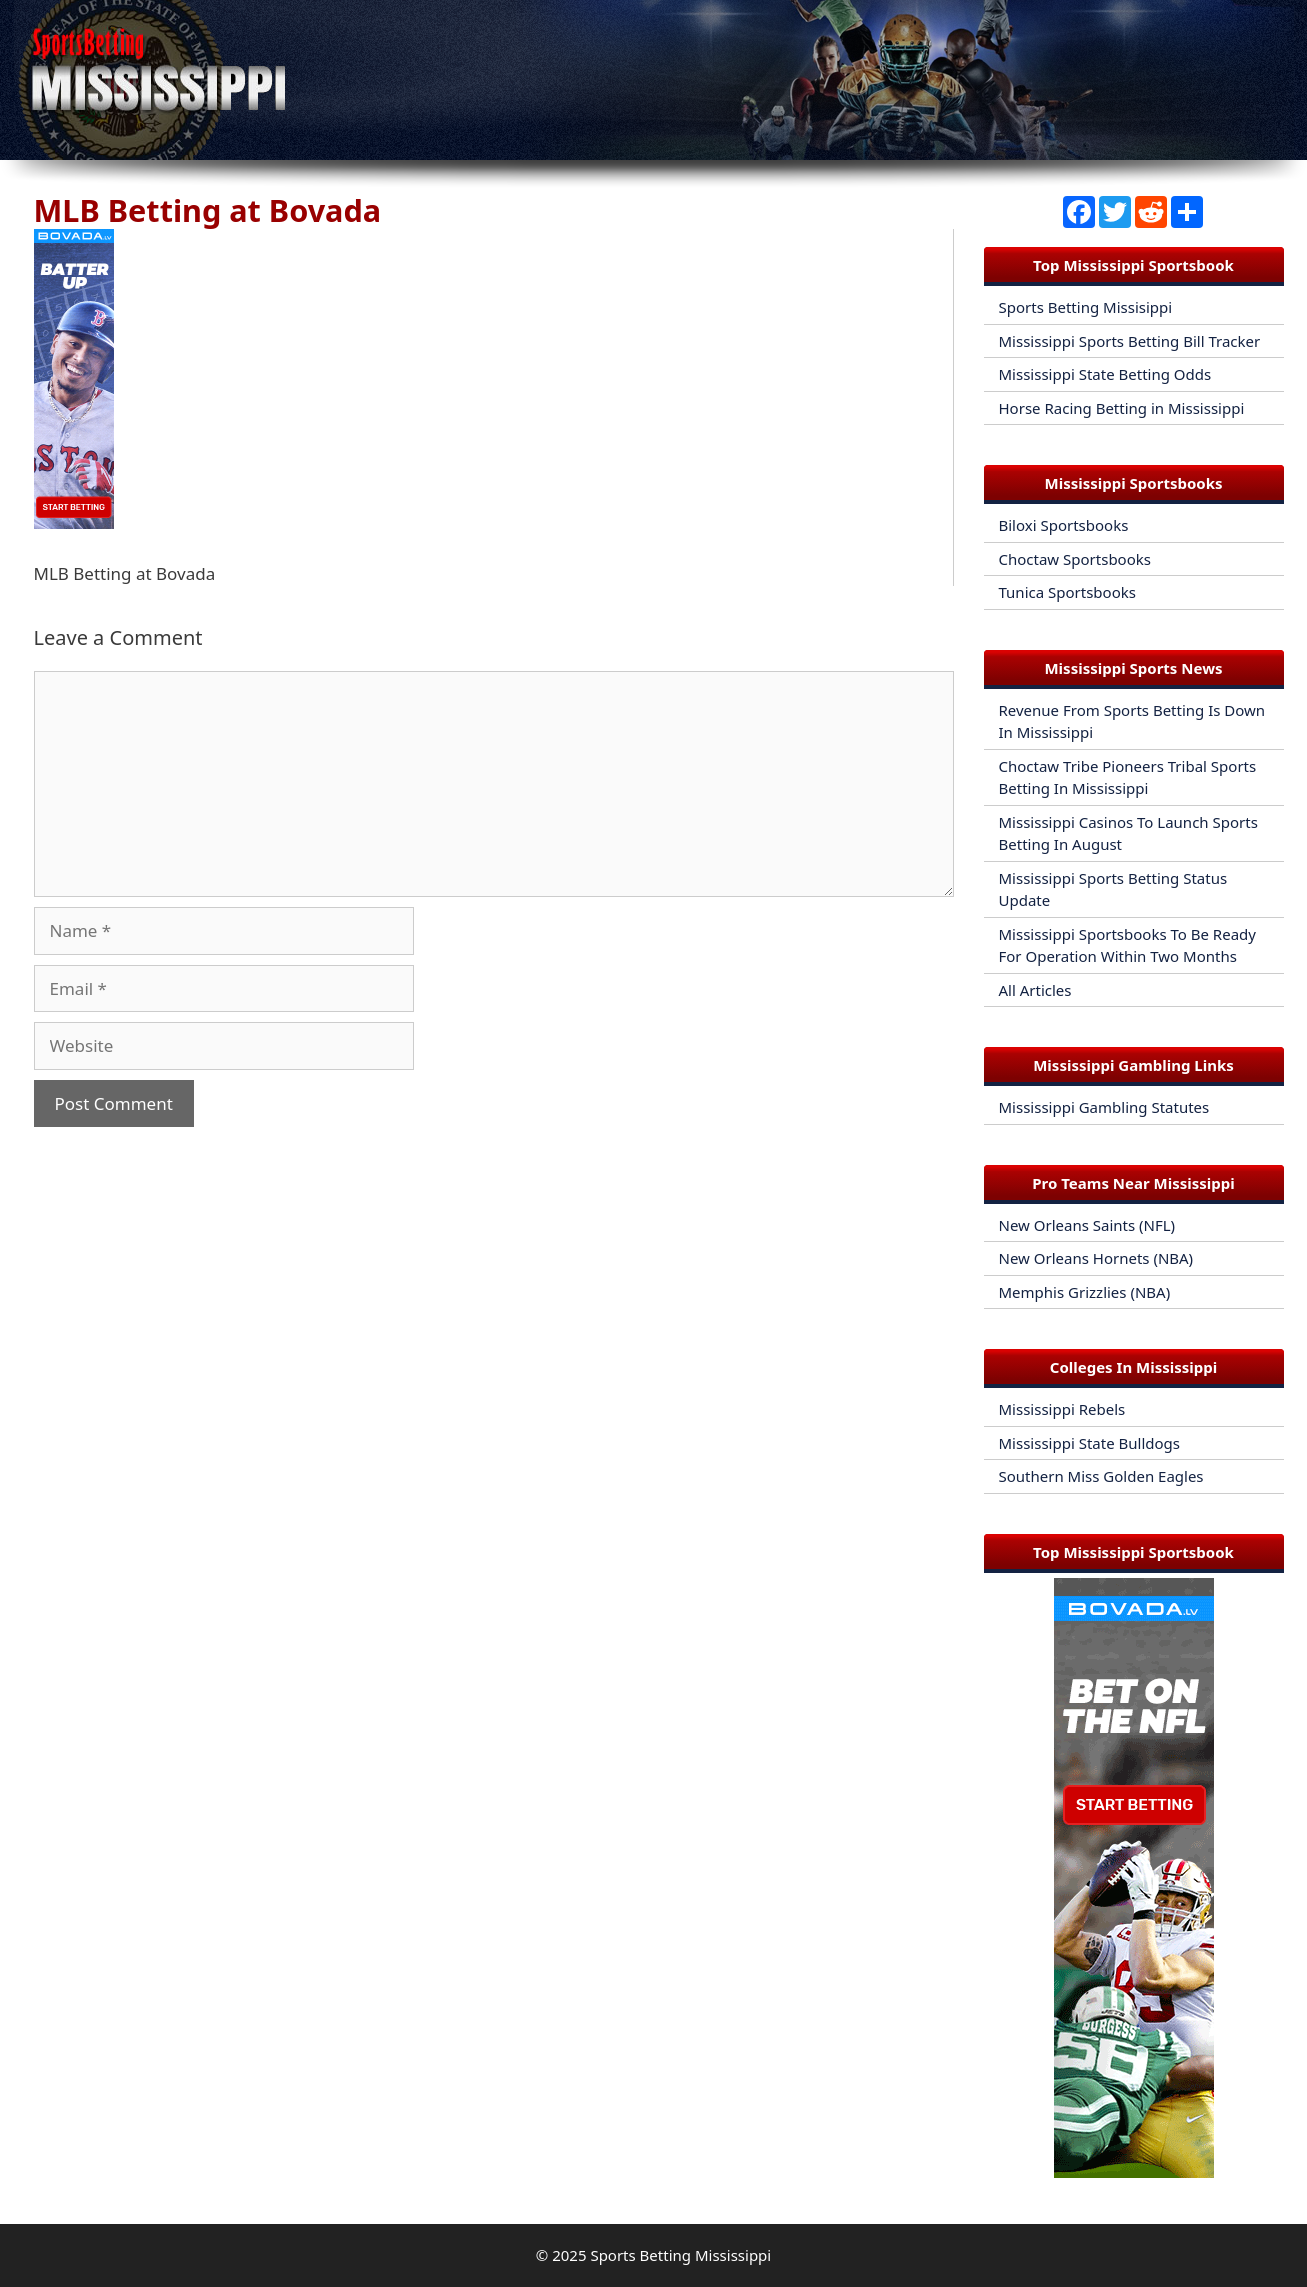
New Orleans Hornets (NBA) (1096, 1258)
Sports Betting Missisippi (1086, 307)
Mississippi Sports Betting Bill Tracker (1130, 341)
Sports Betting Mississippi (680, 2255)
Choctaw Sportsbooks (1075, 559)
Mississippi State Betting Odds (1105, 374)
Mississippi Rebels (1062, 1409)
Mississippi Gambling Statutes (1104, 1107)
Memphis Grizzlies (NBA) (1085, 1292)
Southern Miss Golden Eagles (1101, 1476)
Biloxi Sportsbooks (1064, 525)
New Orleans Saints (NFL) (1087, 1225)
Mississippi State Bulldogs (1090, 1443)
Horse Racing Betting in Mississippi (1122, 408)
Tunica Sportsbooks (1067, 592)
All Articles (1035, 990)
